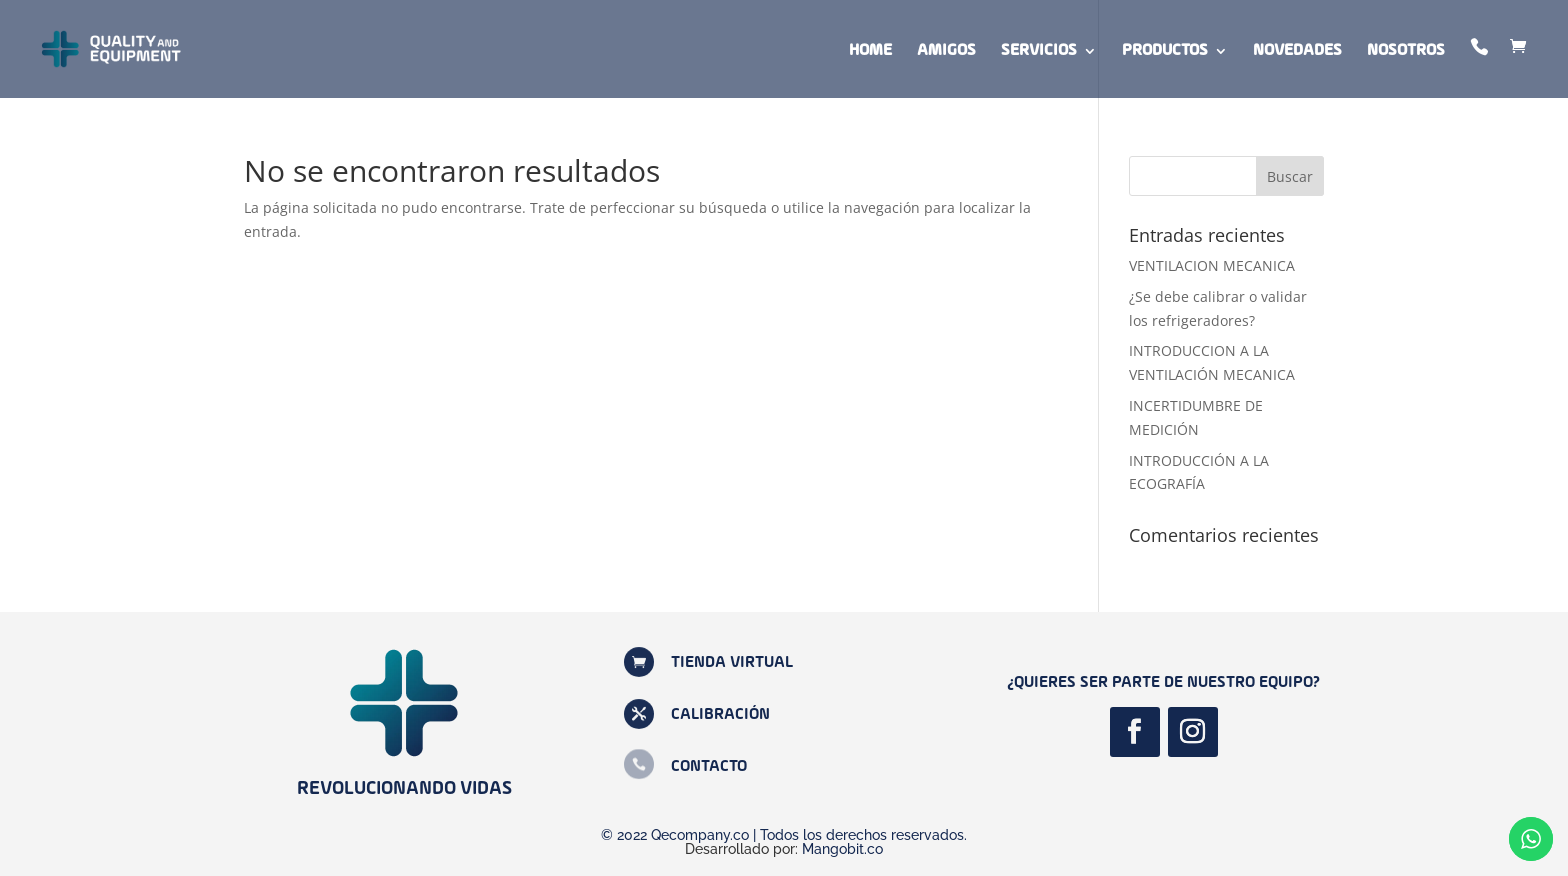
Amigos (946, 51)
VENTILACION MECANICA (1212, 265)
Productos (1165, 51)
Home (870, 51)
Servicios (1039, 51)
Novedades (1297, 51)
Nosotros (1406, 51)
